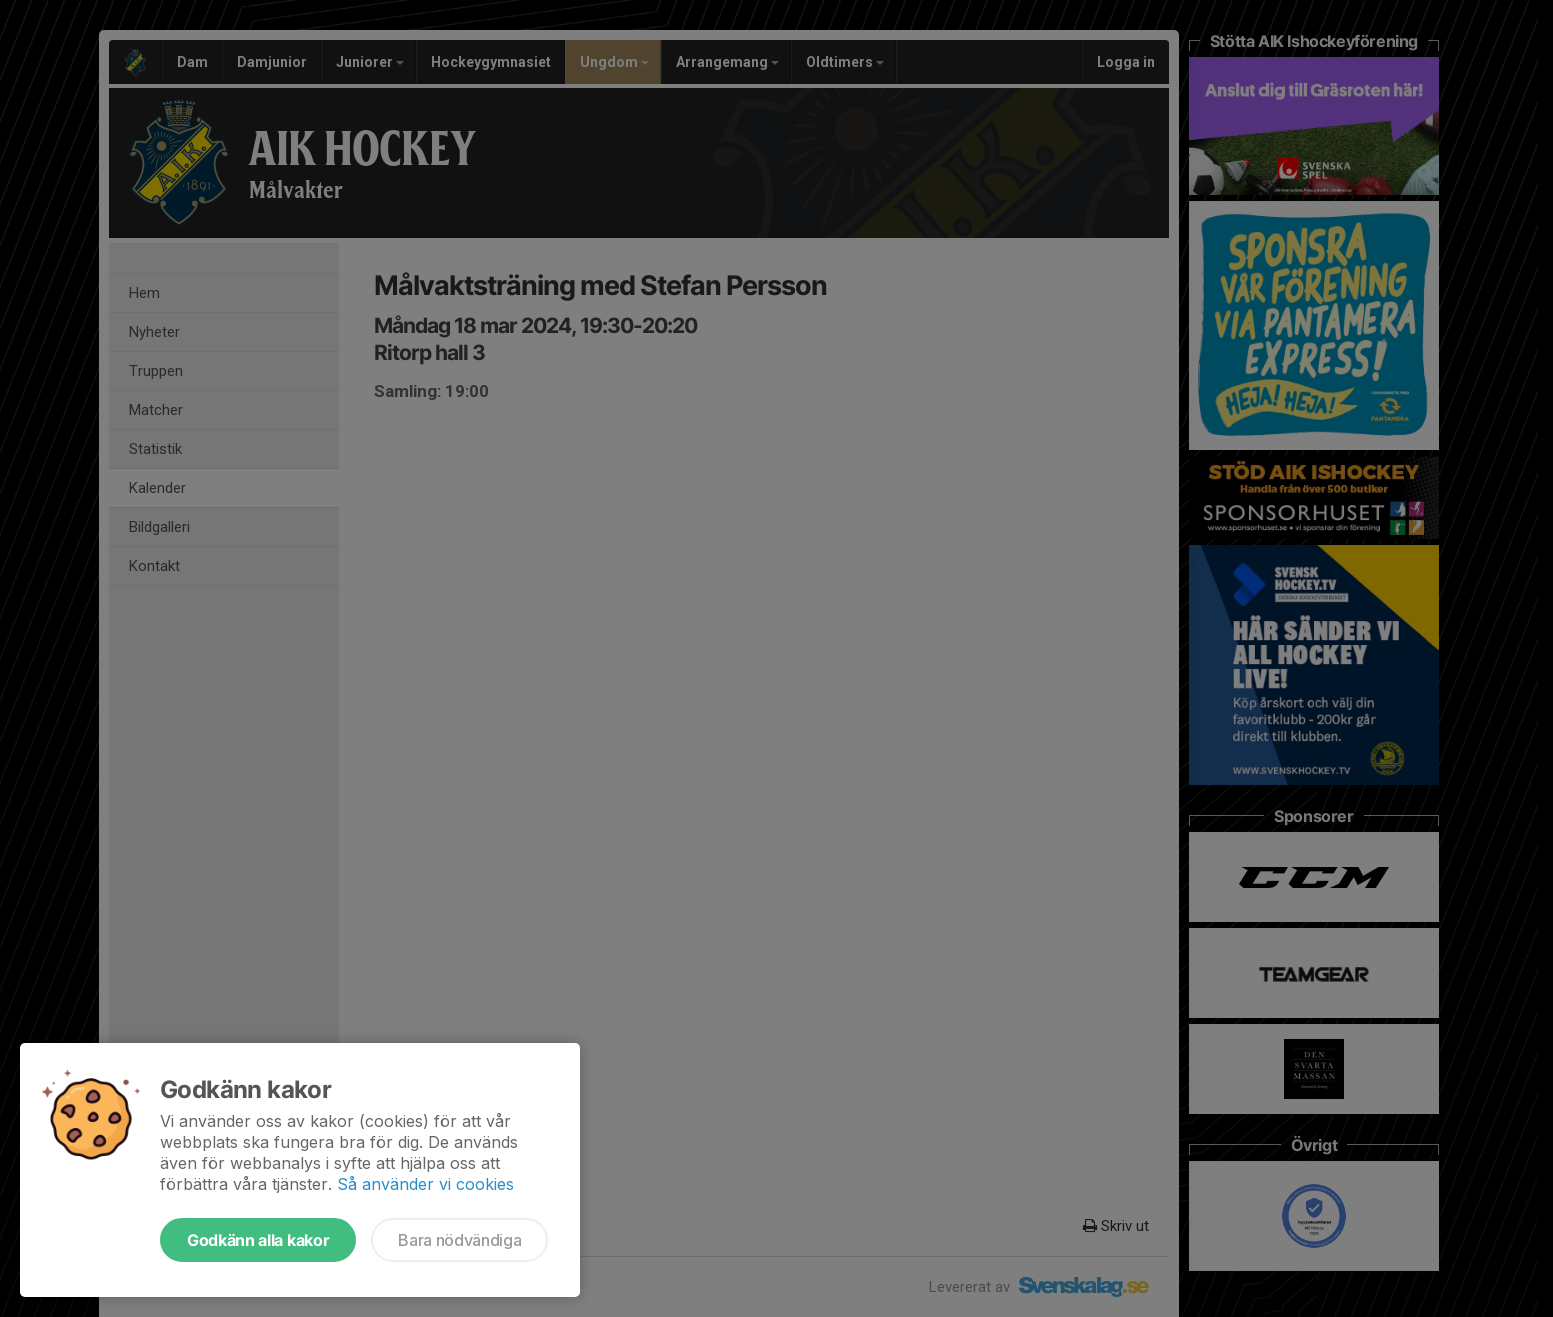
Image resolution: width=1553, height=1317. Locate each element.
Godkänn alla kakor (258, 1240)
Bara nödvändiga (459, 1240)
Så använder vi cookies (425, 1184)
